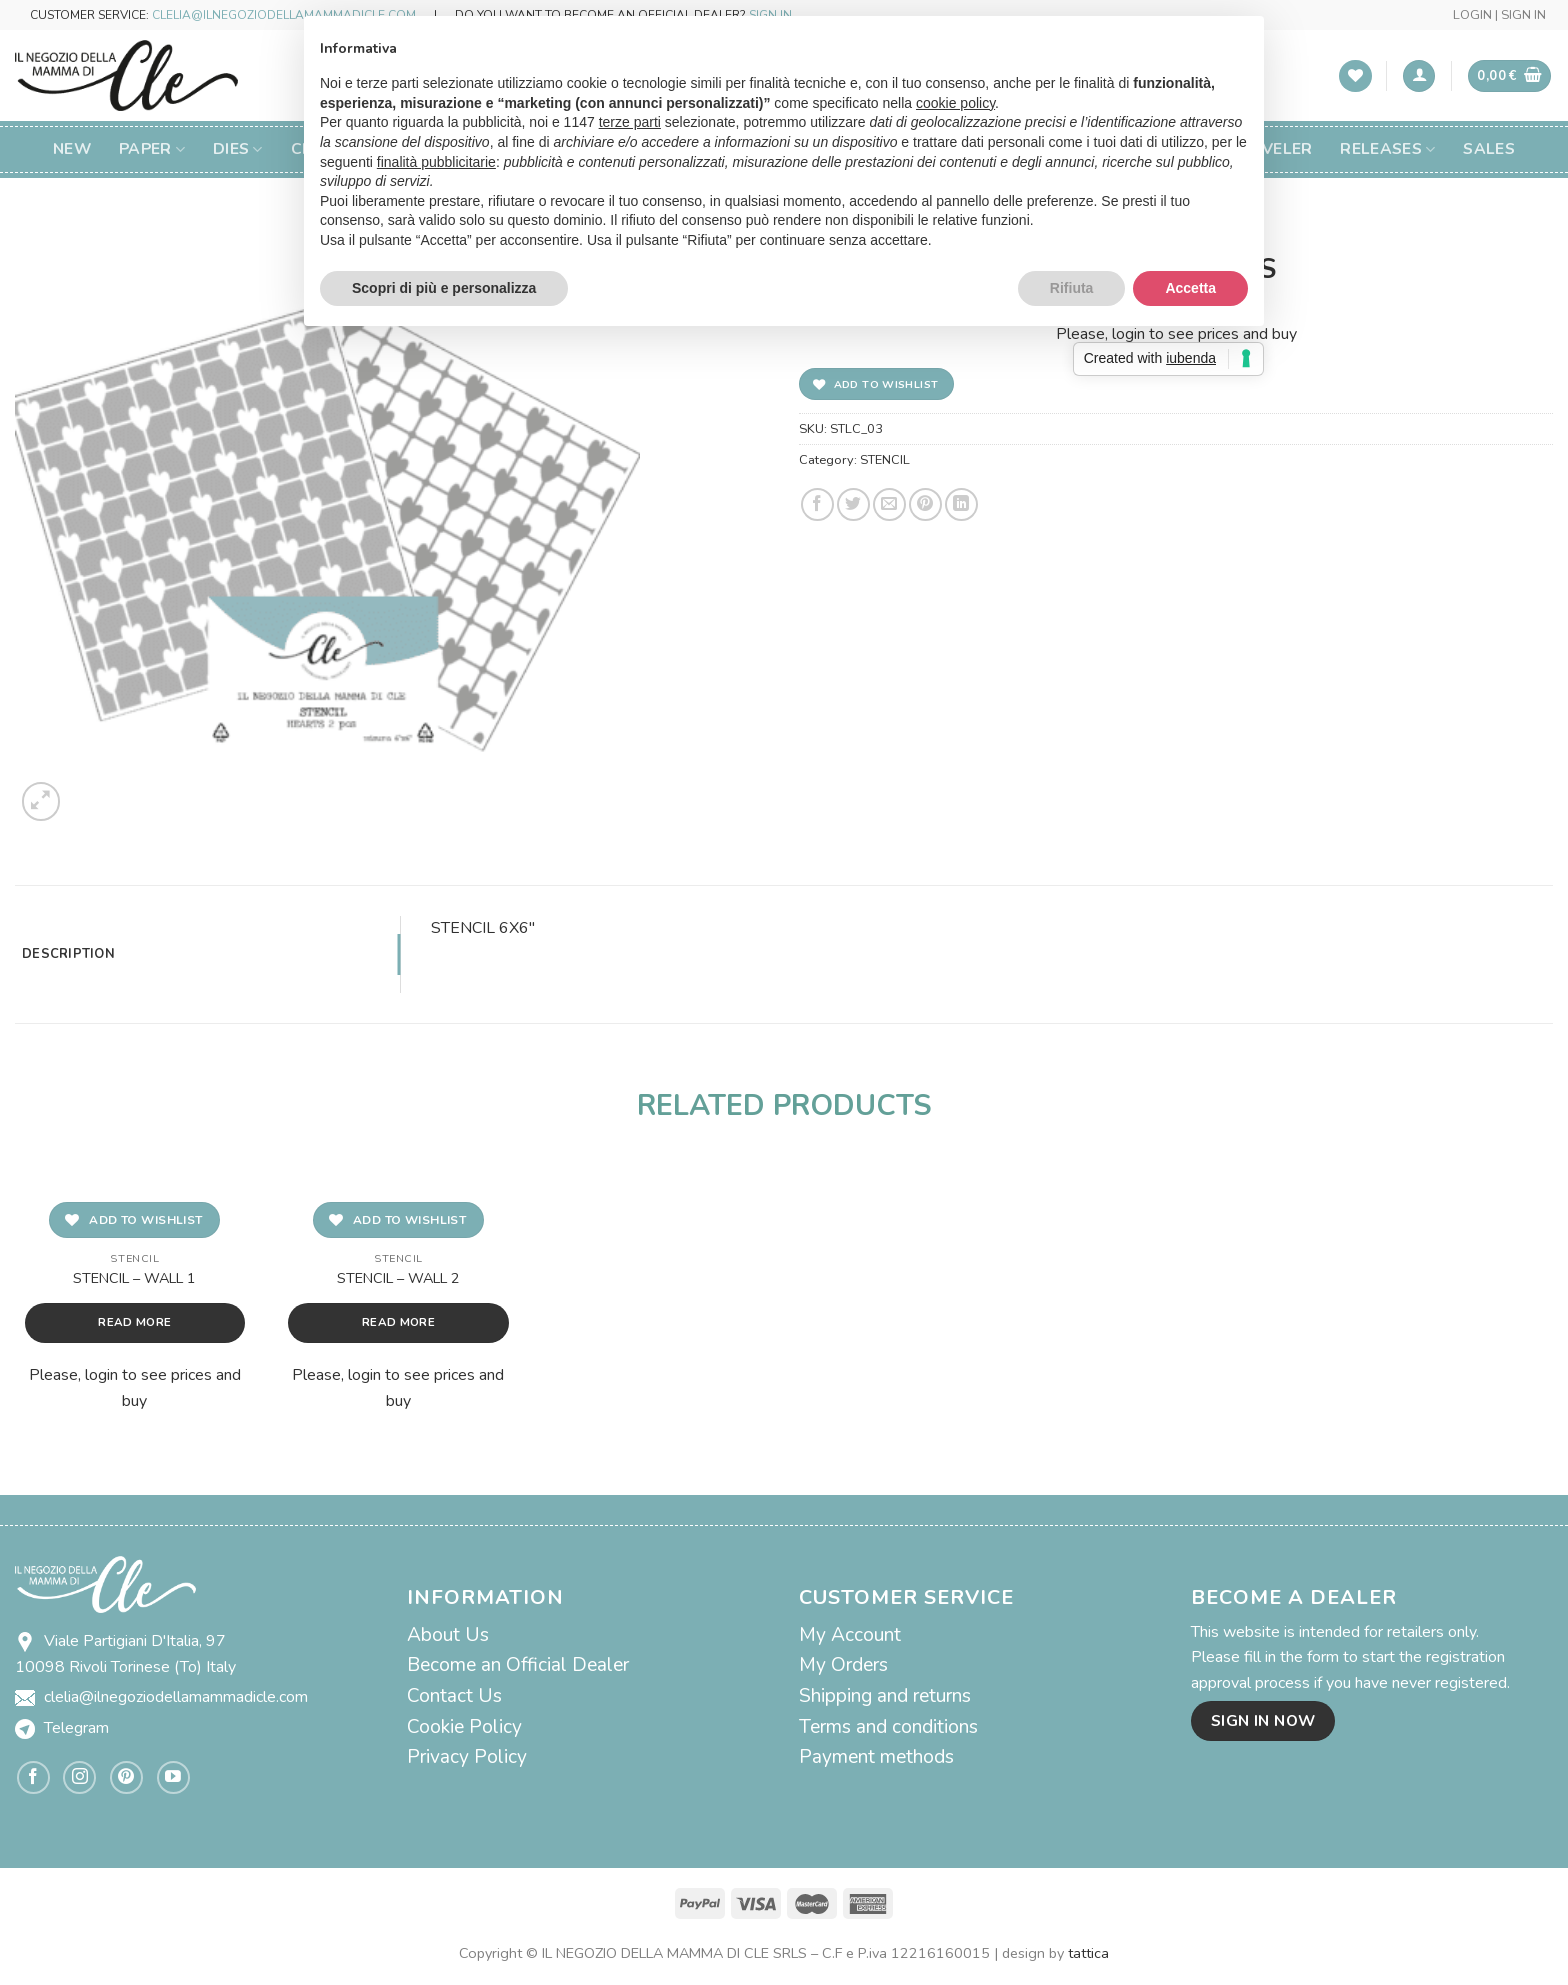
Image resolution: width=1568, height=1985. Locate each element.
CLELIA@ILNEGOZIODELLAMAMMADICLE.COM (284, 15)
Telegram (76, 1728)
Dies (238, 149)
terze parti (630, 122)
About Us (448, 1635)
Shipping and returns (885, 1696)
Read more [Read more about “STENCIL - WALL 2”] (398, 1322)
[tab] (207, 954)
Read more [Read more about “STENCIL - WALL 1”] (134, 1322)
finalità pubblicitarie (436, 162)
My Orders (843, 1665)
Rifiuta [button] (1072, 288)
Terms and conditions (888, 1727)
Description (68, 954)
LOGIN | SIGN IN (1499, 15)
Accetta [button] (1190, 288)
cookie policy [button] (955, 103)
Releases (1387, 149)
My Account (850, 1635)
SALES (1489, 149)
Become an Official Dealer (518, 1665)
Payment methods (876, 1757)
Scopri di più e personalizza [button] (444, 288)
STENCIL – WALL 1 (134, 1278)
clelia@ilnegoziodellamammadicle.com (176, 1697)
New (72, 149)
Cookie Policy (464, 1727)
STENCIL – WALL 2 (398, 1278)
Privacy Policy (467, 1757)
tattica (1088, 1953)
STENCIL (885, 460)
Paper (152, 149)
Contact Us (454, 1696)
